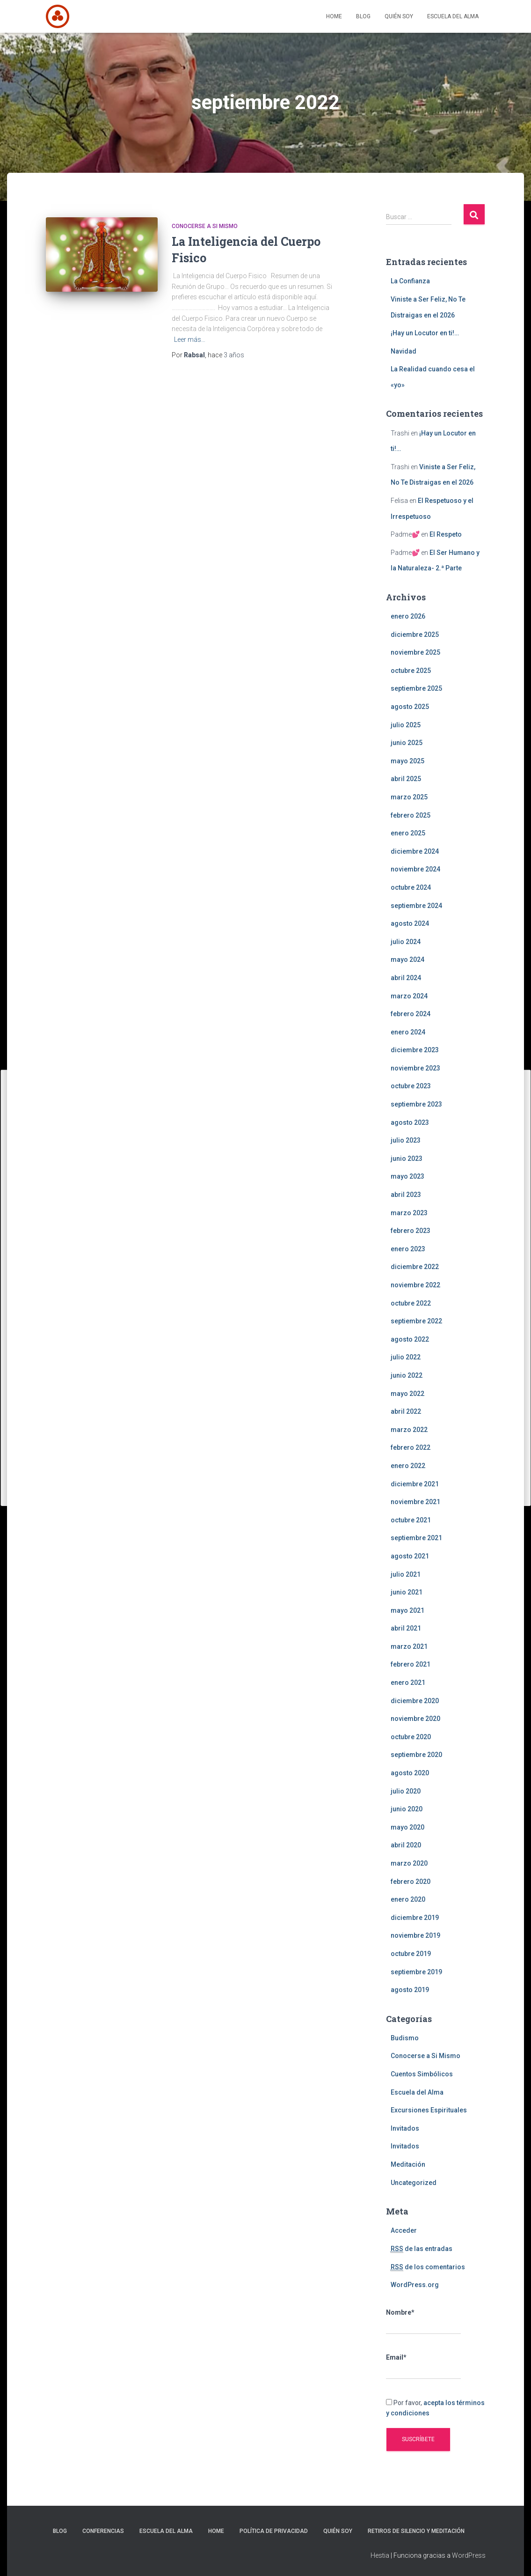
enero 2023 (408, 1249)
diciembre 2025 (415, 634)
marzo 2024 (409, 996)
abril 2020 (406, 1845)
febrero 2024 (410, 1014)
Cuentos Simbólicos (422, 2074)
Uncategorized (413, 2182)
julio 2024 (406, 941)
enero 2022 (408, 1465)
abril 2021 (406, 1628)
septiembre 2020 (416, 1754)
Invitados (405, 2128)
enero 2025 (408, 833)
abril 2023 (406, 1194)
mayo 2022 (407, 1393)
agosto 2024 (410, 923)
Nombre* (423, 2322)
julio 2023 (406, 1140)
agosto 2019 (410, 1989)
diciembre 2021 (415, 1484)
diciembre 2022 (415, 1266)
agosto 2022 (410, 1339)
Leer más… (189, 339)
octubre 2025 (411, 670)
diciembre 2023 (415, 1050)
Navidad (403, 351)
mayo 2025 (407, 761)
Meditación (408, 2164)
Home (334, 16)
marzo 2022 (409, 1429)
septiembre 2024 (416, 905)
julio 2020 (406, 1791)
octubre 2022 (411, 1303)
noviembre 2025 (415, 652)
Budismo (405, 2038)
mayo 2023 (407, 1176)
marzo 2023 (409, 1213)
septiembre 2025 (416, 688)
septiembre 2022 (416, 1321)
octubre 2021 (411, 1520)
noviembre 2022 (415, 1285)
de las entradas (421, 2249)
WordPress (469, 2555)
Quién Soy (399, 16)
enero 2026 (408, 616)
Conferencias (103, 2531)
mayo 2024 (407, 959)
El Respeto (445, 534)
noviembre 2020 (415, 1718)
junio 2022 (406, 1375)
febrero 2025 (410, 815)
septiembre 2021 (416, 1538)
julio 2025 (406, 725)
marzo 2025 (409, 797)
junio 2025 (406, 742)
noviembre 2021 (415, 1502)
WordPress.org (415, 2284)
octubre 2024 (411, 887)
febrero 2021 (410, 1664)
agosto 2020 (410, 1773)
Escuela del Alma (453, 16)
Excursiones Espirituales (429, 2110)
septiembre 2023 (416, 1104)
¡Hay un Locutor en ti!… (425, 333)
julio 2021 (406, 1574)
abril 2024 (406, 978)
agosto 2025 (410, 706)
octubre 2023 (411, 1086)
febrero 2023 (410, 1230)
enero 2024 (408, 1032)
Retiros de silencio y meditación (416, 2531)
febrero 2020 (410, 1881)
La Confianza (410, 281)
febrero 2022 (410, 1447)
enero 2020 (408, 1899)
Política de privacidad (274, 2531)
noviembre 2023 (415, 1068)
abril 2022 (406, 1411)
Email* (423, 2367)
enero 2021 (408, 1682)
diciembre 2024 (415, 851)
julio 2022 (406, 1357)
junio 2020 (406, 1809)
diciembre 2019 (415, 1917)
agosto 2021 (410, 1556)
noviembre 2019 (415, 1935)
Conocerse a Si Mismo (205, 226)
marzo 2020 (409, 1863)
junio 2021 (406, 1592)
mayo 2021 (407, 1610)
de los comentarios (428, 2267)
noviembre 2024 (415, 869)
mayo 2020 (407, 1827)
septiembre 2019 (416, 1972)
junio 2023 (406, 1158)
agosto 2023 (410, 1122)
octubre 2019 (411, 1953)
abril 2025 (406, 778)
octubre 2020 (411, 1737)
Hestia (380, 2555)
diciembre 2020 (415, 1701)
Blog (363, 16)
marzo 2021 (409, 1646)
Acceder (404, 2230)
